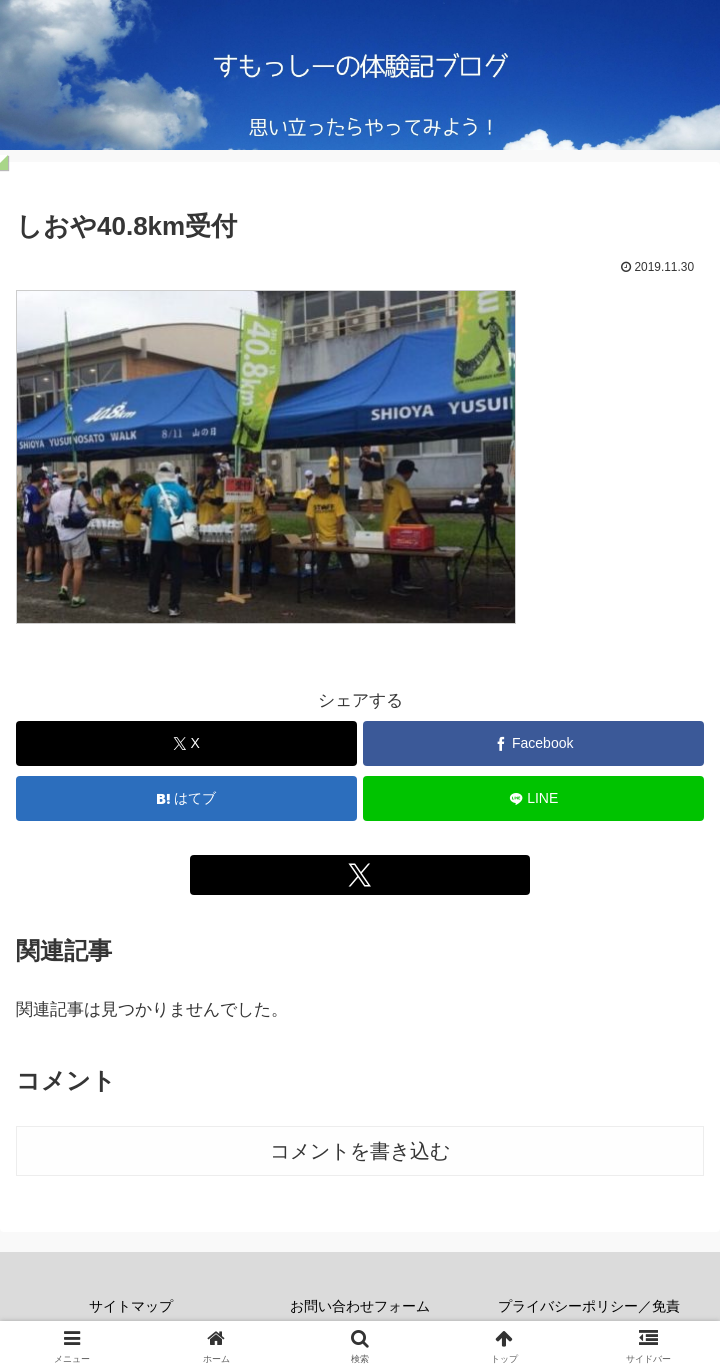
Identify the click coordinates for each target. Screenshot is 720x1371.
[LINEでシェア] (533, 798)
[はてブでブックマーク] (186, 798)
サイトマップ (131, 1306)
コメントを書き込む (360, 1151)
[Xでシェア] (186, 743)
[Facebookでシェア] (533, 743)
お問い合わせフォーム (360, 1306)
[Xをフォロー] (360, 875)
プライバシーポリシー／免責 (589, 1306)
